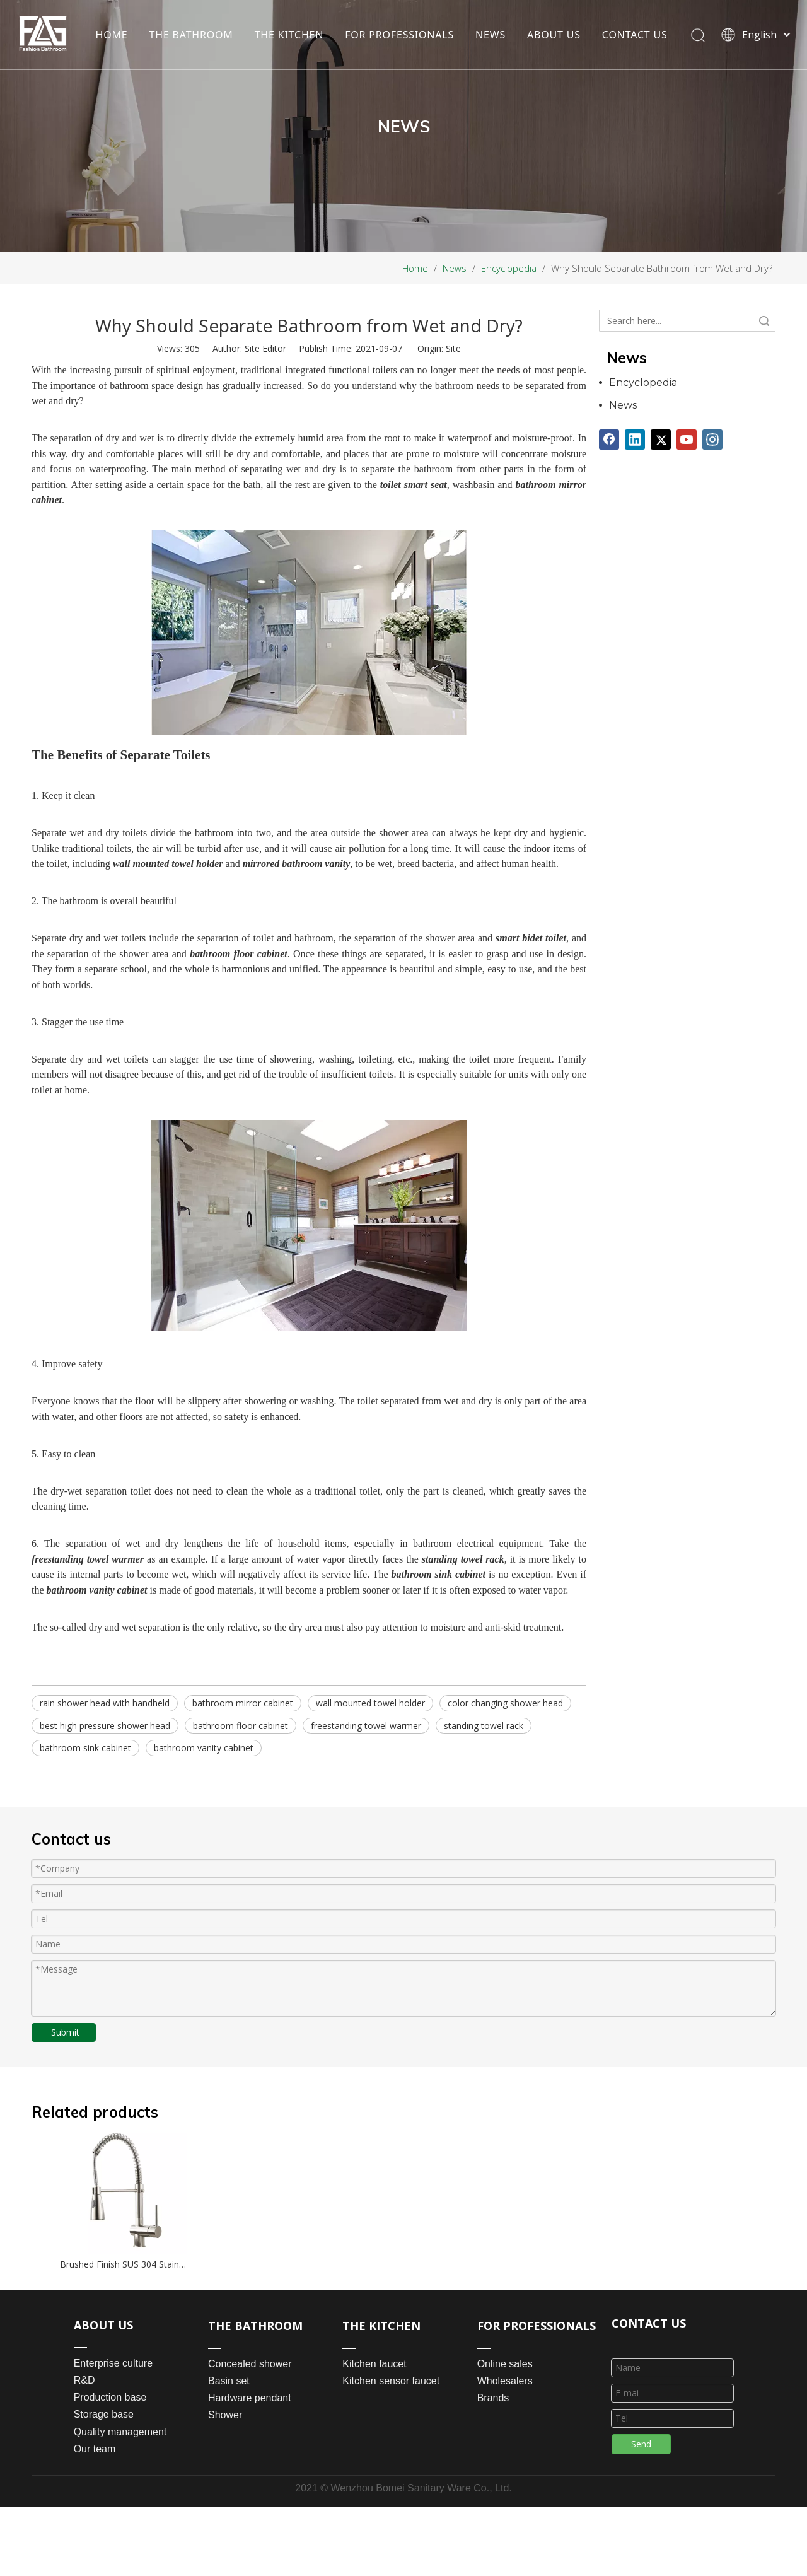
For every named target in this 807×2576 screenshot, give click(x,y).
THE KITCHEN (288, 21)
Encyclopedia (643, 382)
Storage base (104, 2414)
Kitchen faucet (374, 2363)
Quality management (120, 2432)
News (623, 405)
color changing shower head (505, 1703)
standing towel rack (483, 1726)
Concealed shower (250, 2363)
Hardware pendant (249, 2397)
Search (764, 320)
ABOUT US (553, 21)
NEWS (490, 21)
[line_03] (622, 2342)
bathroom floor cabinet (240, 1726)
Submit (65, 2032)
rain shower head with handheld (105, 1703)
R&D (84, 2380)
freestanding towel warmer (366, 1726)
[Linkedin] (635, 439)
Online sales (505, 2363)
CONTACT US (128, 48)
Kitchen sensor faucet (390, 2380)
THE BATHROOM (191, 21)
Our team (95, 2449)
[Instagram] (712, 439)
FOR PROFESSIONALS (398, 21)
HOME (111, 21)
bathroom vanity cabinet (203, 1748)
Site (453, 348)
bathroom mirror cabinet (242, 1703)
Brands (493, 2397)
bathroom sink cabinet (85, 1748)
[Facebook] (609, 439)
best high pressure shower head (105, 1726)
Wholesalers (505, 2380)
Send (641, 2444)
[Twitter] (661, 439)
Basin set (229, 2380)
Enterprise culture (113, 2363)
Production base (110, 2397)
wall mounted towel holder (370, 1703)
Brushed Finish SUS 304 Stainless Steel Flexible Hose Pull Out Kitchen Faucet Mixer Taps (123, 2264)
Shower (225, 2415)
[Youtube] (686, 439)
